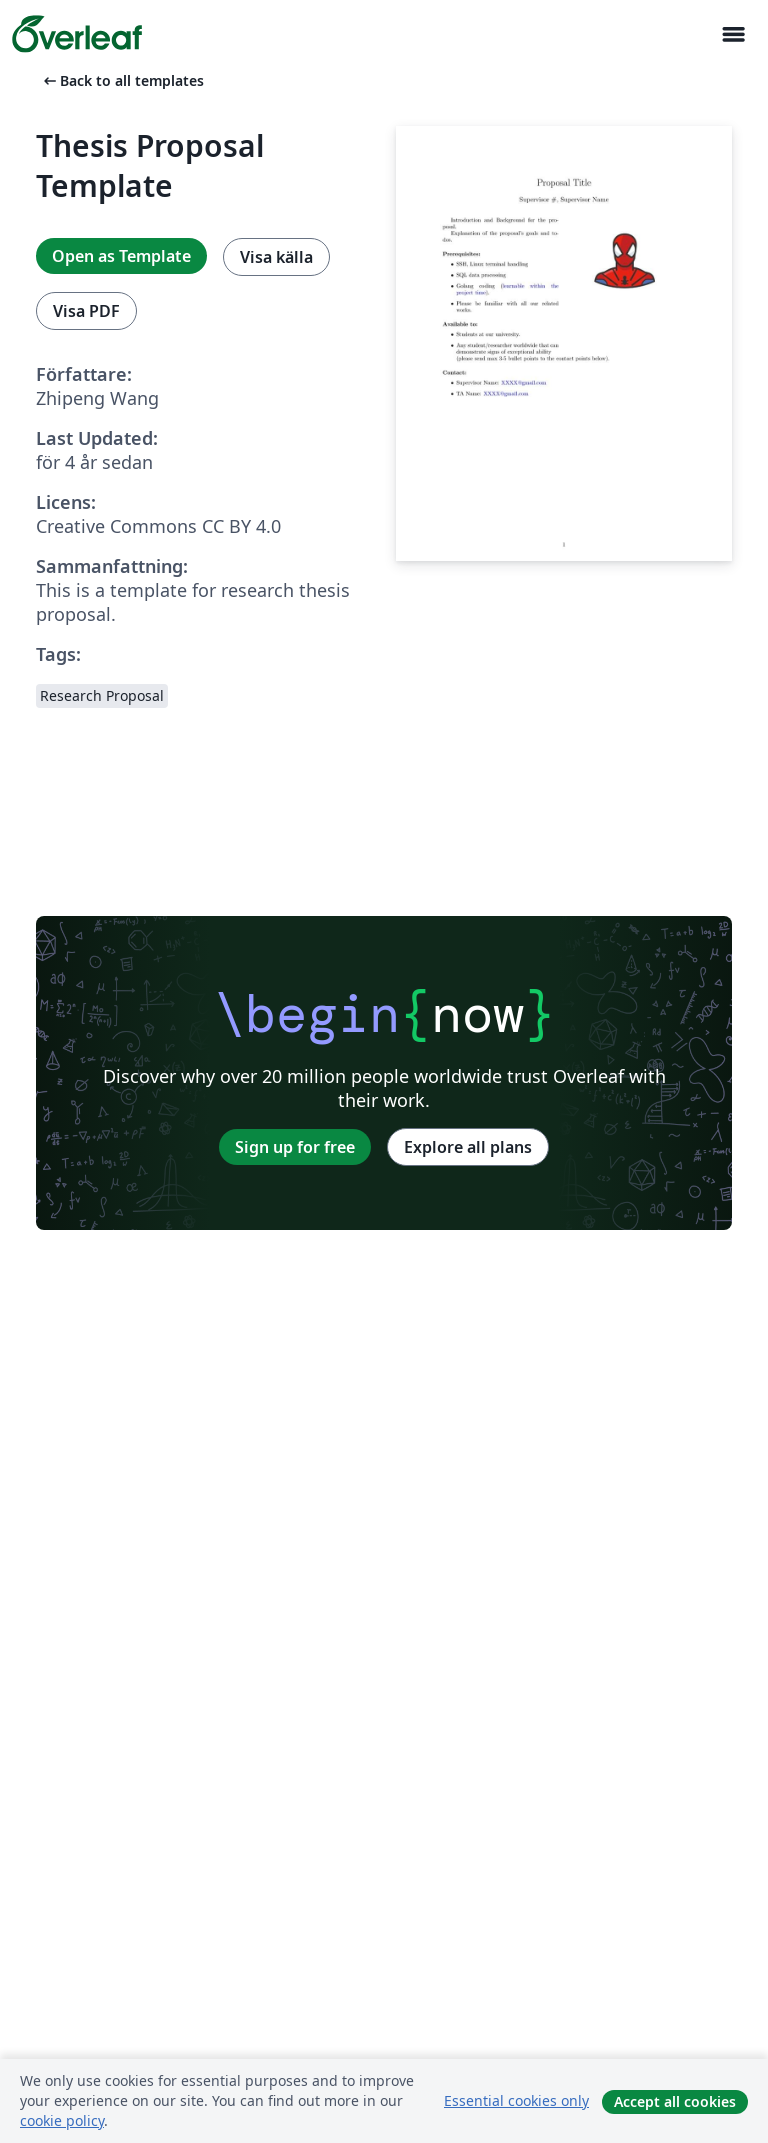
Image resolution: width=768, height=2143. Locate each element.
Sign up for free (295, 1147)
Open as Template (121, 256)
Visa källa (276, 257)
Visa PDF (86, 311)
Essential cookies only (516, 2100)
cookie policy (62, 2120)
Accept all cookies (675, 2101)
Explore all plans (468, 1147)
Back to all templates (122, 80)
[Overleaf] (77, 34)
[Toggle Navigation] (733, 34)
